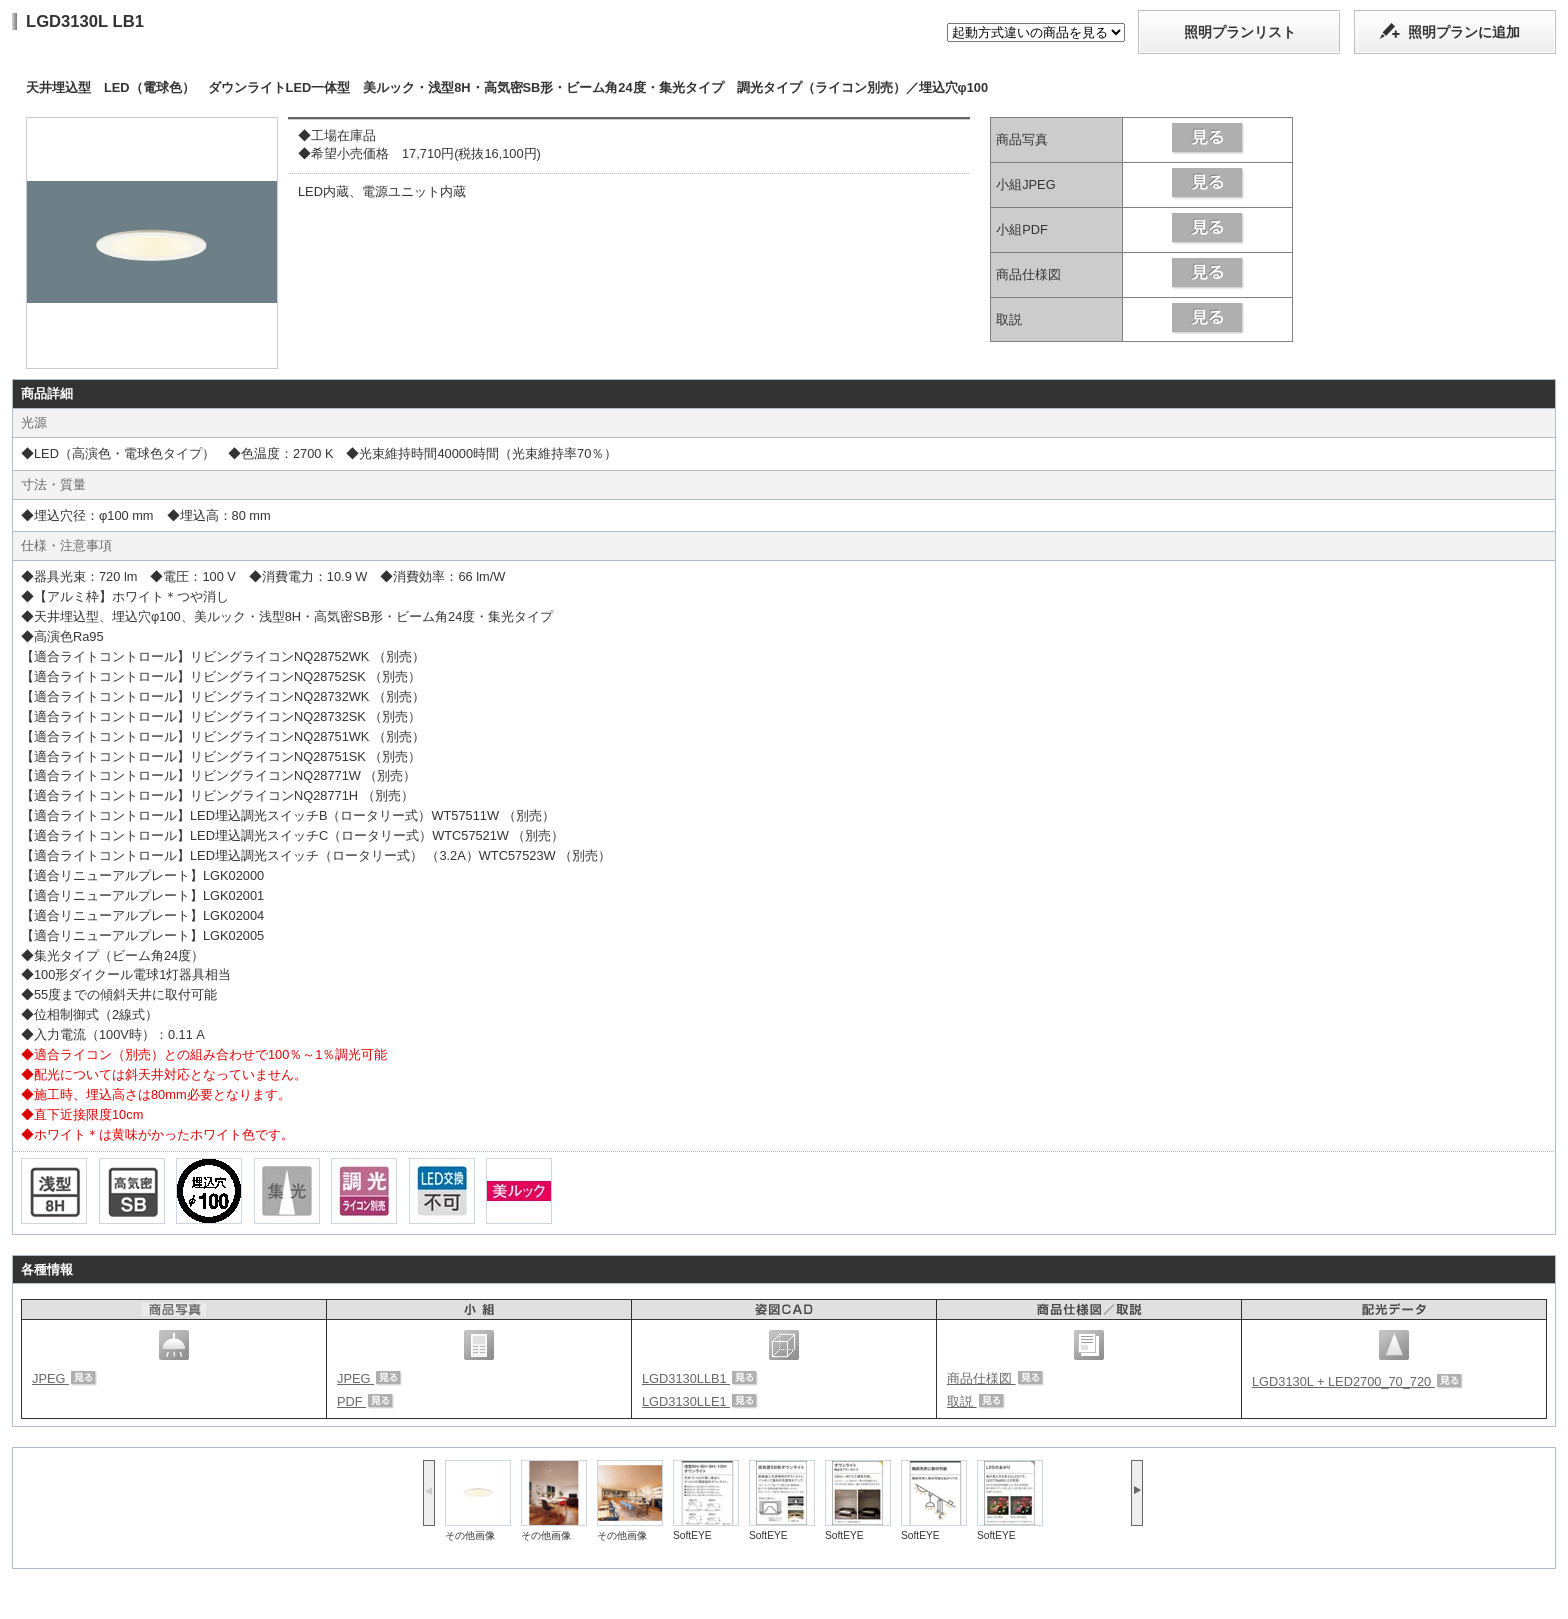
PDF (365, 1401)
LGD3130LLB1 (700, 1378)
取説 (976, 1401)
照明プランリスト (1240, 32)
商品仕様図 (995, 1378)
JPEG (64, 1378)
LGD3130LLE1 (700, 1401)
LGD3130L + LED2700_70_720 (1357, 1381)
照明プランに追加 (1464, 32)
